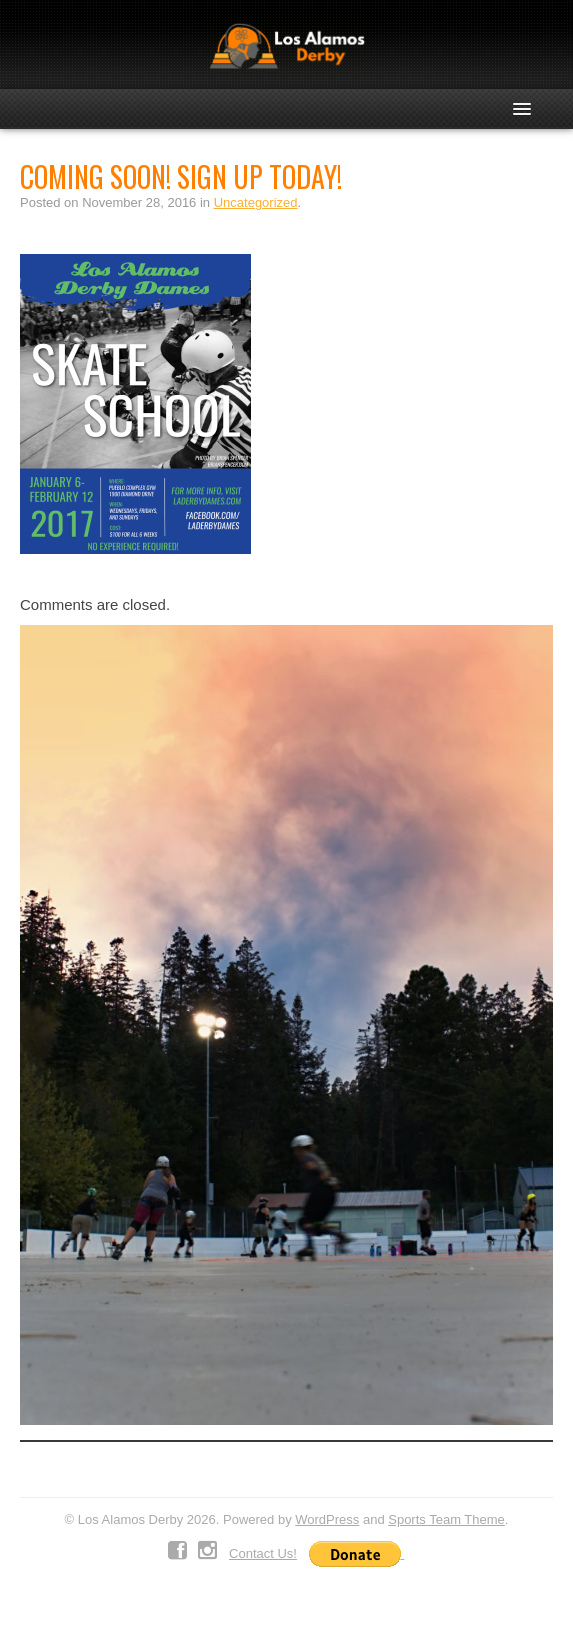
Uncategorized (256, 202)
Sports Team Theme (446, 1519)
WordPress (327, 1519)
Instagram (207, 1551)
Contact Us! (263, 1553)
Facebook (177, 1551)
